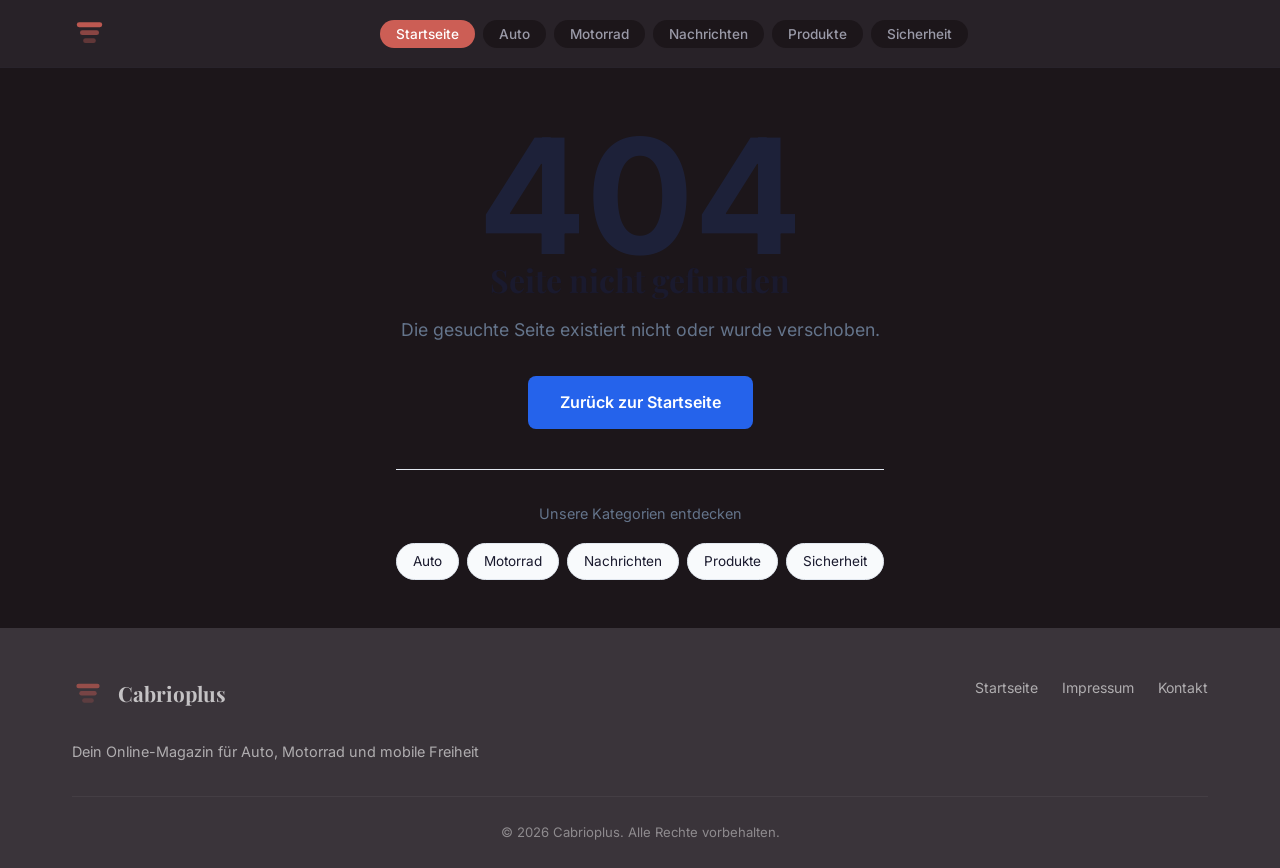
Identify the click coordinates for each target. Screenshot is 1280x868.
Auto (514, 34)
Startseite (427, 34)
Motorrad (599, 34)
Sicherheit (919, 34)
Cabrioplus (149, 694)
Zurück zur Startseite (640, 402)
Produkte (817, 34)
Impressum (1098, 687)
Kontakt (1183, 687)
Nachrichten (708, 34)
